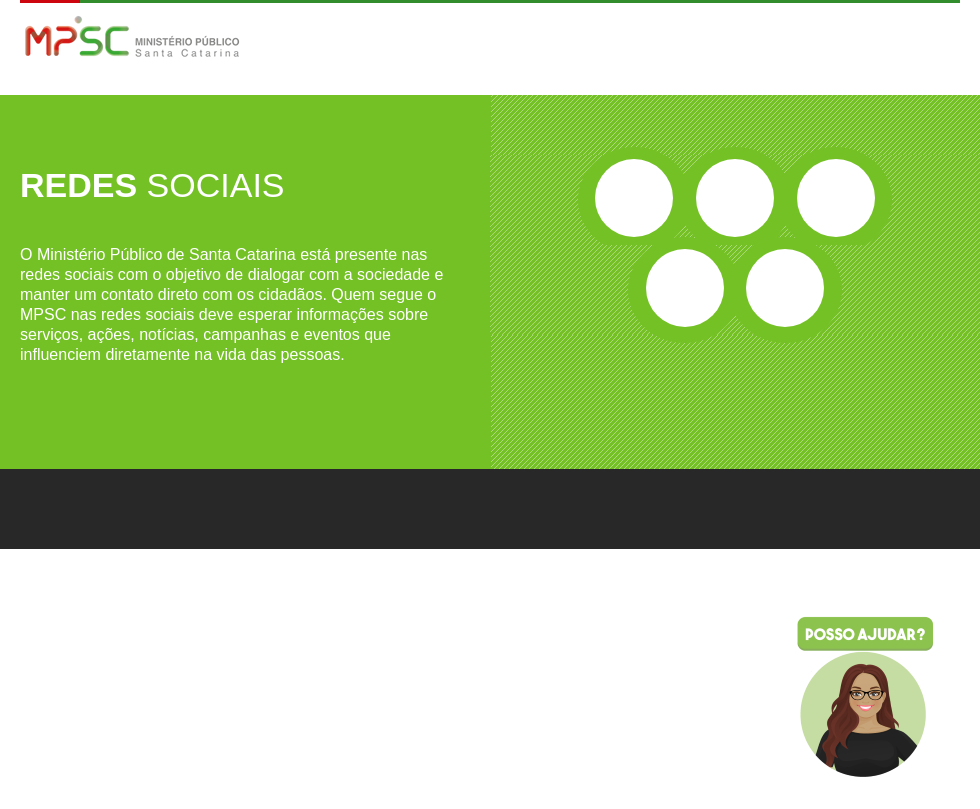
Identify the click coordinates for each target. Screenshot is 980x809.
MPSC (132, 38)
